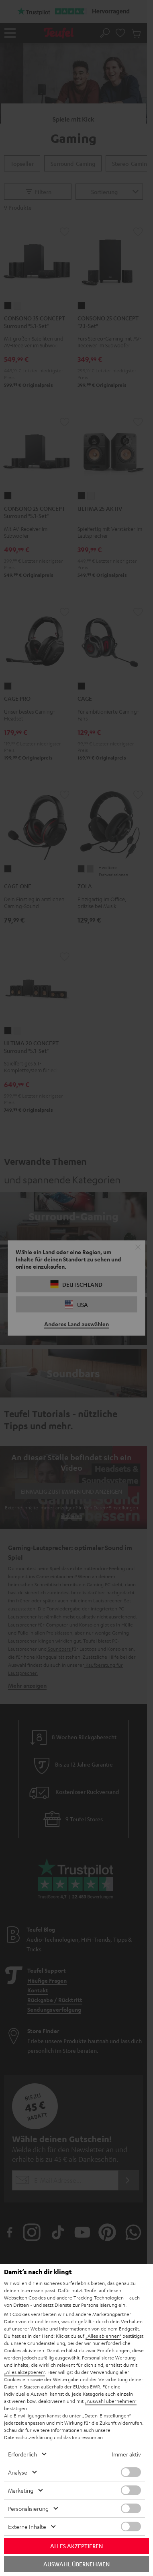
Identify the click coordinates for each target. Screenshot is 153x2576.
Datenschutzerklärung (28, 2437)
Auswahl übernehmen (76, 2564)
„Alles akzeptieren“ (24, 2372)
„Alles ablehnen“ (103, 2335)
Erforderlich (22, 2454)
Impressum (84, 2437)
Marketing (20, 2490)
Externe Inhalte (27, 2526)
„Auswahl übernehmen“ (111, 2401)
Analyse (17, 2472)
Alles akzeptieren (76, 2545)
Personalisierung (28, 2508)
